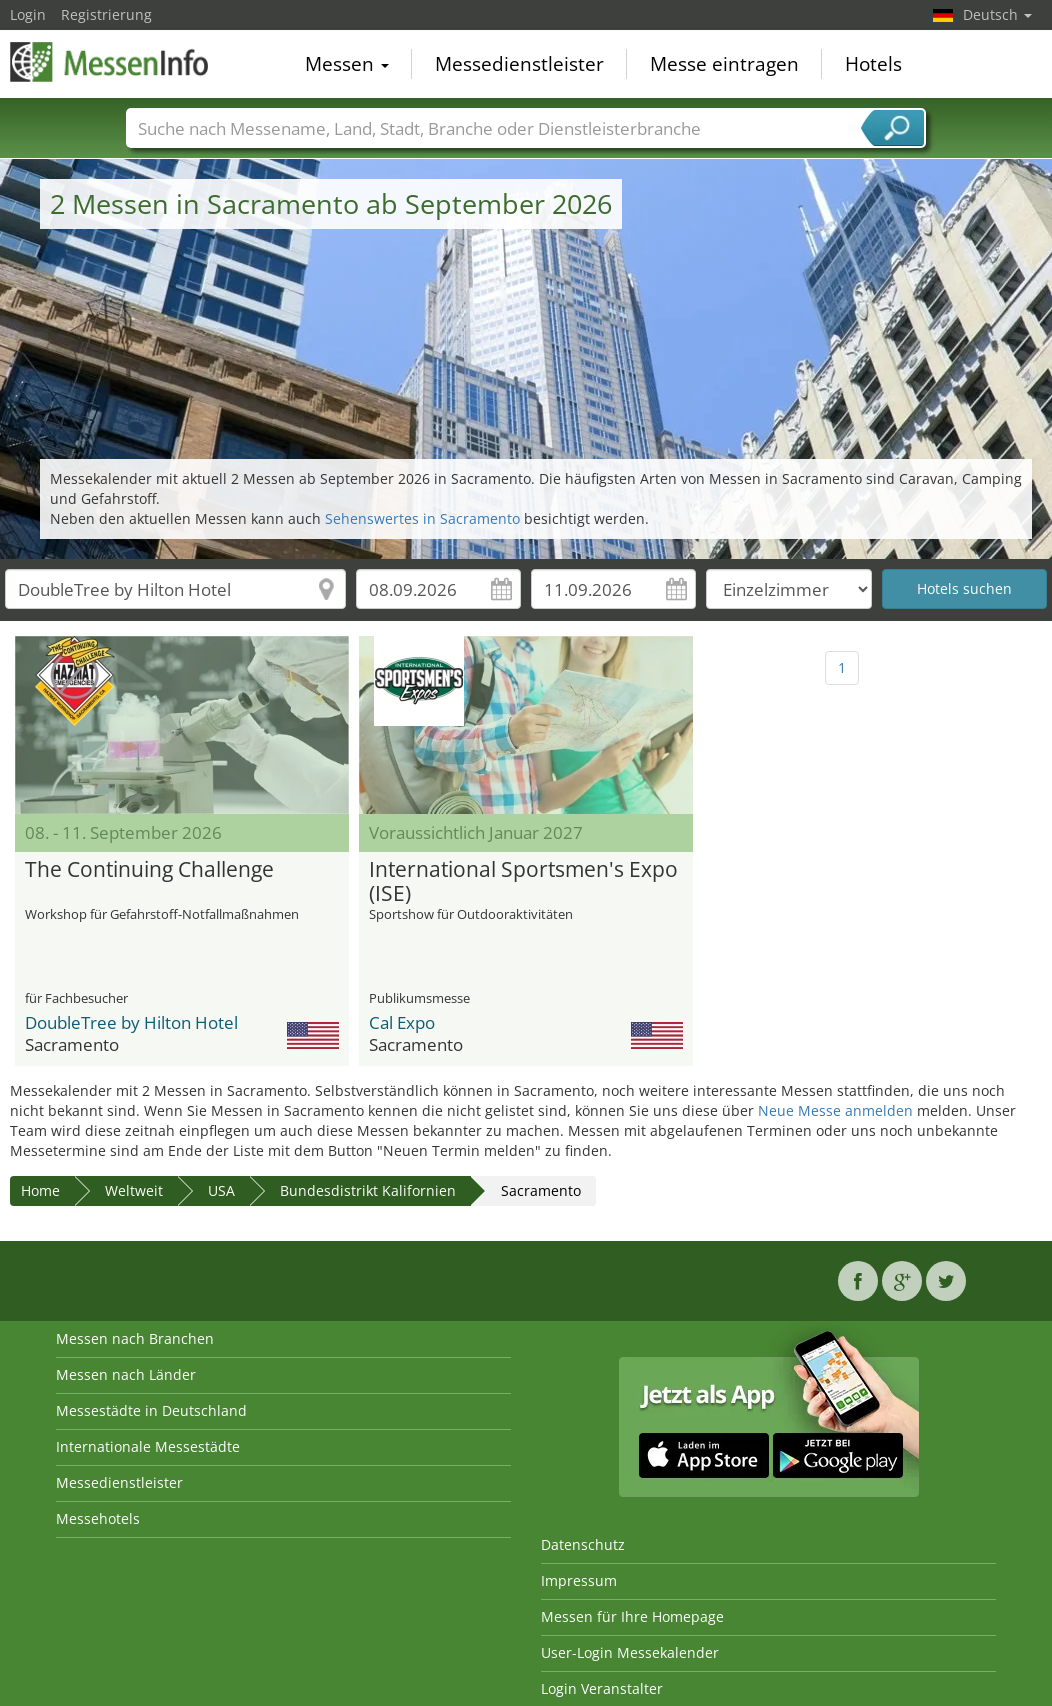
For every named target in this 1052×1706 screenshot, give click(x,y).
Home (40, 1190)
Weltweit (134, 1190)
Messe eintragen (724, 64)
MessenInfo (110, 62)
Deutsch (997, 14)
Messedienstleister (519, 64)
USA (221, 1190)
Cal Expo (402, 1022)
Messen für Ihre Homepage (632, 1616)
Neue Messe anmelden (835, 1110)
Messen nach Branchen (135, 1338)
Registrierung (106, 14)
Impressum (579, 1580)
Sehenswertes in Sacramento (422, 518)
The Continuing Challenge (149, 870)
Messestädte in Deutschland (151, 1410)
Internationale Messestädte (148, 1446)
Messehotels (98, 1518)
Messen (347, 64)
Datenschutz (583, 1544)
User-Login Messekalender (630, 1652)
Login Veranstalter (602, 1688)
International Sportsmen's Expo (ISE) (523, 882)
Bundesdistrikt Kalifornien (368, 1190)
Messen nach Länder (126, 1374)
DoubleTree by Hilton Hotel (131, 1022)
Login (28, 14)
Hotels (873, 64)
